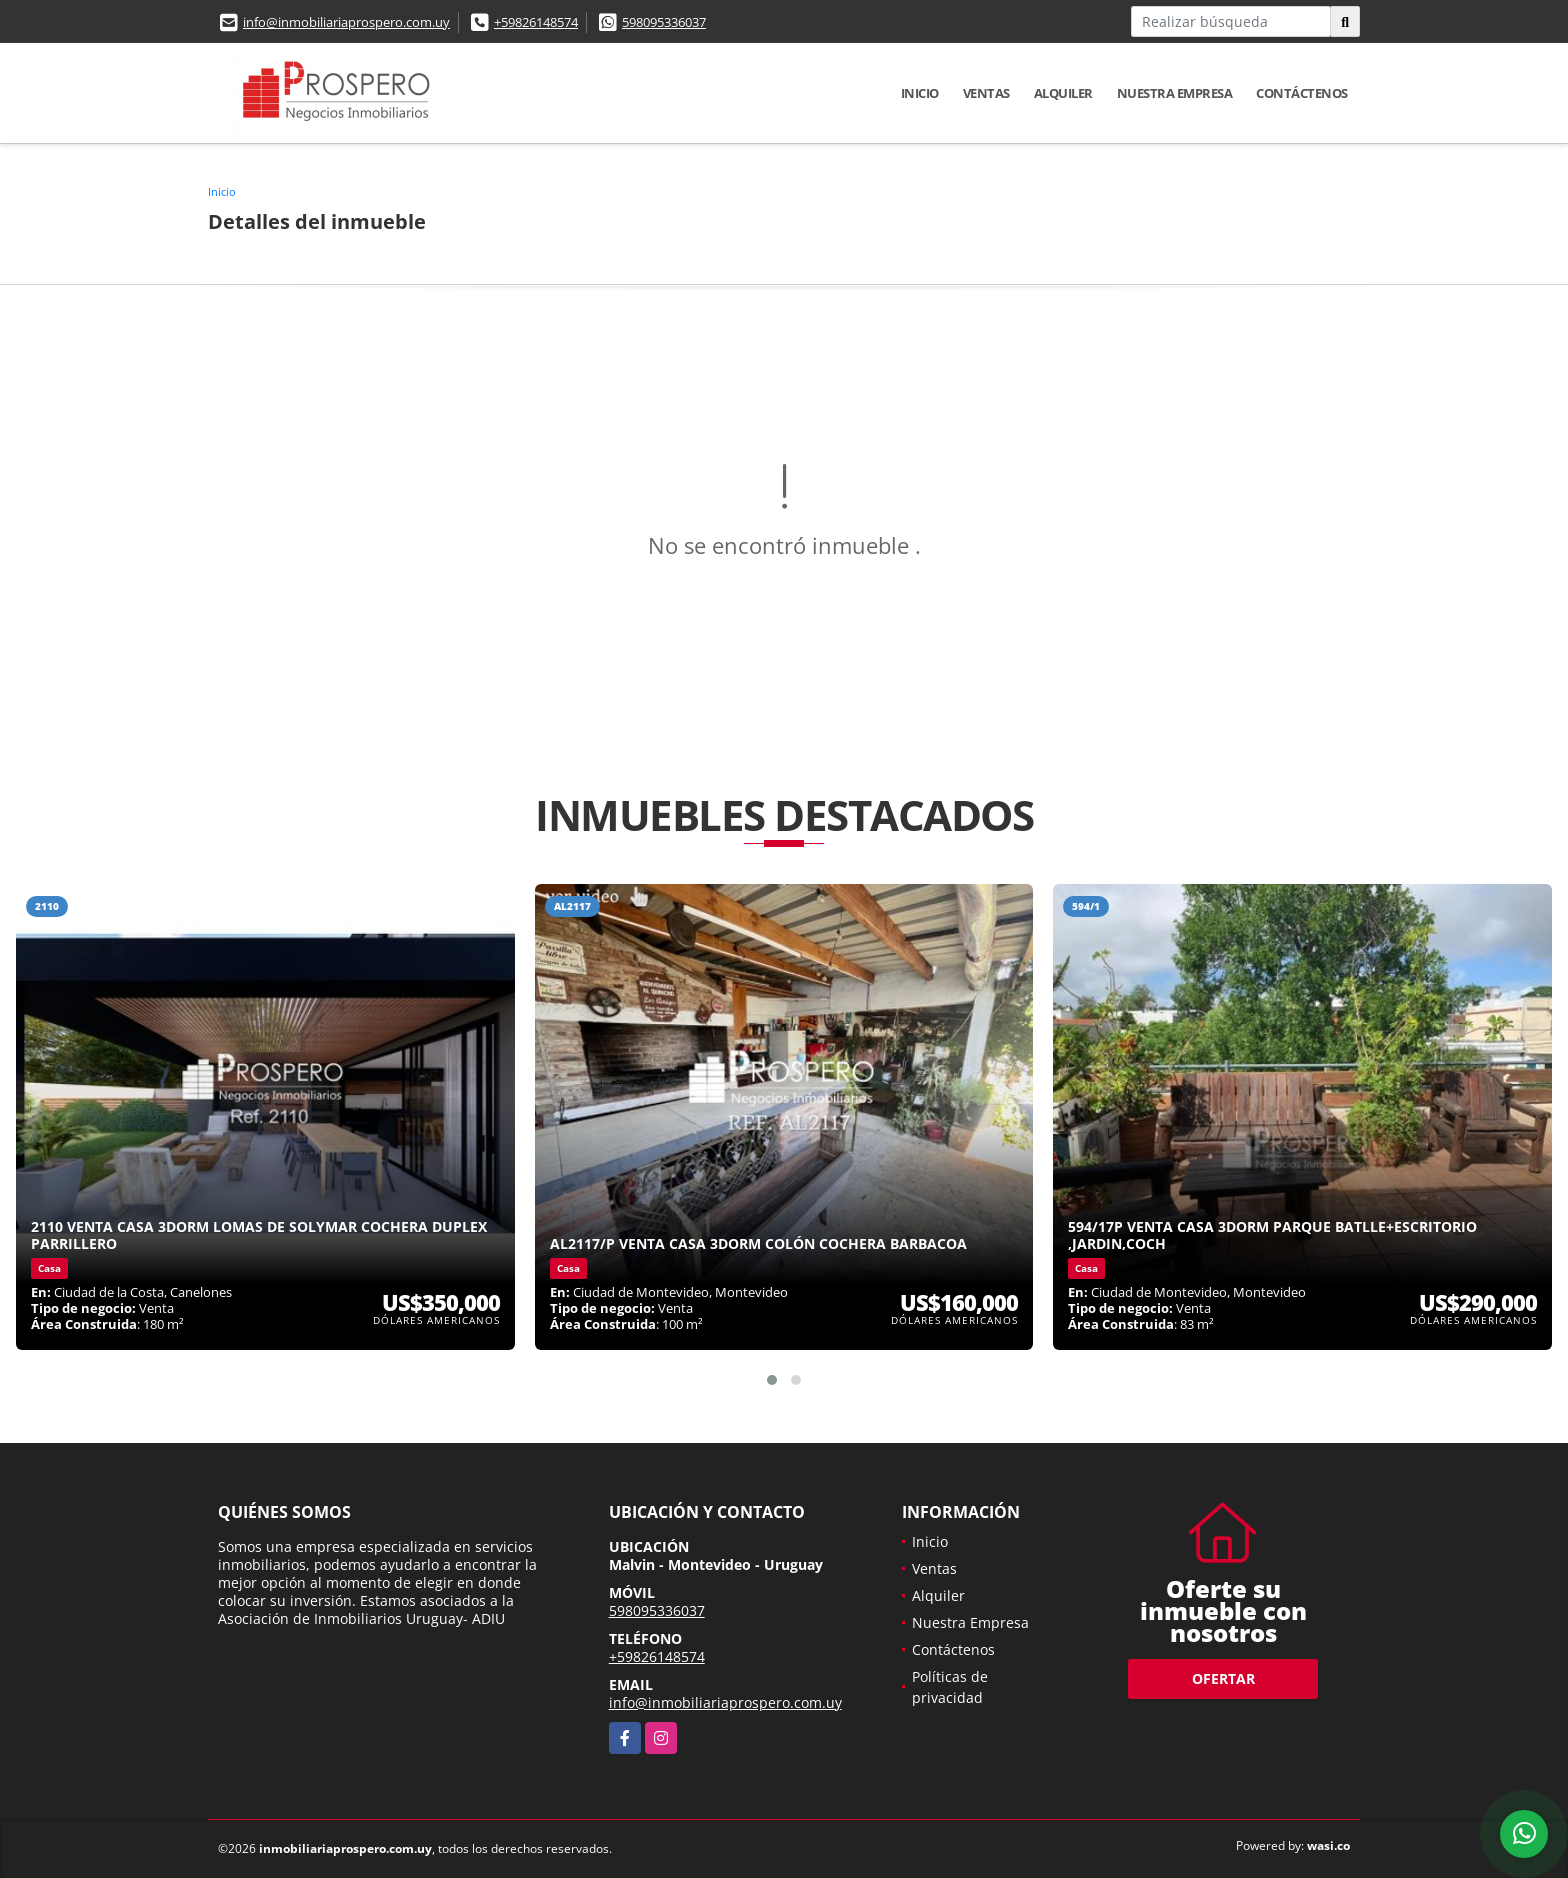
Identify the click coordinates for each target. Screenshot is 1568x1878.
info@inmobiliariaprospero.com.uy (346, 22)
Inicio (920, 93)
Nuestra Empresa (1175, 93)
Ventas (986, 93)
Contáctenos (1302, 93)
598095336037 (664, 22)
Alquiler (1063, 93)
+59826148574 (536, 22)
